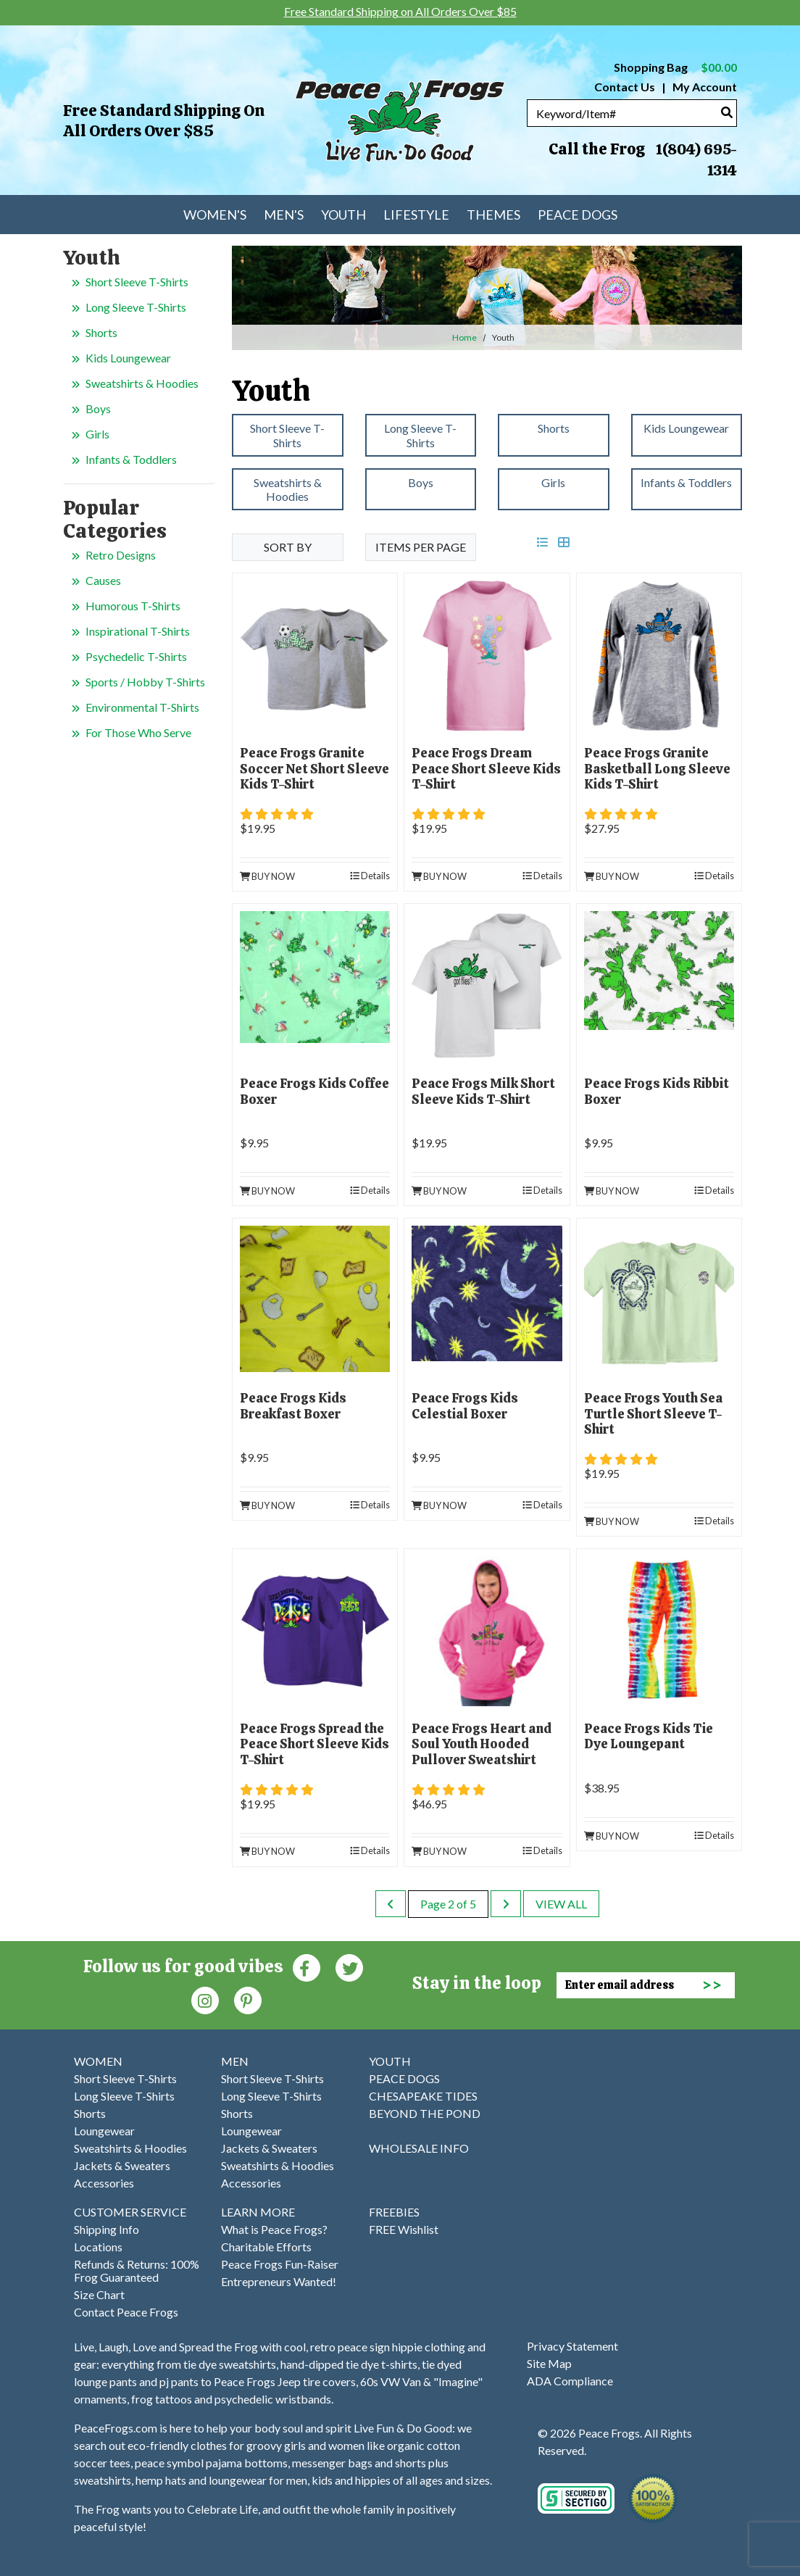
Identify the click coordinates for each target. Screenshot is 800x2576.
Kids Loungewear (128, 358)
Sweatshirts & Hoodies (142, 383)
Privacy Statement (572, 2346)
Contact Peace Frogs (126, 2312)
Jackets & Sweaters (122, 2165)
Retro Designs (121, 555)
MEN (235, 2061)
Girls (97, 434)
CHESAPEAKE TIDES (423, 2096)
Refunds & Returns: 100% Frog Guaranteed (136, 2270)
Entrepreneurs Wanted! (278, 2281)
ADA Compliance (570, 2381)
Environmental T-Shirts (142, 707)
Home (464, 337)
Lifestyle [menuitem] (416, 215)
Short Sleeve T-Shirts (137, 281)
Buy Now (267, 876)
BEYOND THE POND (424, 2113)
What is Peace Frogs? (274, 2229)
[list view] (543, 541)
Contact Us (624, 87)
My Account (703, 87)
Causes (103, 580)
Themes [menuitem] (493, 215)
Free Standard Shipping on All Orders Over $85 (163, 120)
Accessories (104, 2183)
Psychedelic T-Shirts (136, 656)
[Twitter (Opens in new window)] (349, 1966)
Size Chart (99, 2294)
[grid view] (564, 541)
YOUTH (390, 2061)
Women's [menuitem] (214, 215)
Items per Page (420, 547)
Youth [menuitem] (343, 215)
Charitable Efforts (266, 2246)
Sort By (288, 547)
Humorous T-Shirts (133, 605)
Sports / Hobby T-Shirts (145, 682)
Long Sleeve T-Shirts (136, 307)
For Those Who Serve (138, 732)
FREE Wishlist (403, 2229)
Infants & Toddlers (131, 459)
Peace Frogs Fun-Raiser (279, 2264)
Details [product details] (370, 875)
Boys (98, 408)
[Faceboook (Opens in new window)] (306, 1966)
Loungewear (104, 2130)
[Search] (727, 112)
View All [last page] (561, 1904)
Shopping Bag (675, 67)
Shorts (101, 332)
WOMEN (98, 2061)
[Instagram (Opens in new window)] (205, 1999)
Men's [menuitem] (284, 215)
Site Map (549, 2363)
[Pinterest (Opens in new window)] (247, 1999)
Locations (98, 2246)
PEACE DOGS (404, 2078)
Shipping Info (106, 2229)
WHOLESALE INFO (419, 2148)
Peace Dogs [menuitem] (577, 215)
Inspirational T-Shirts (138, 631)
